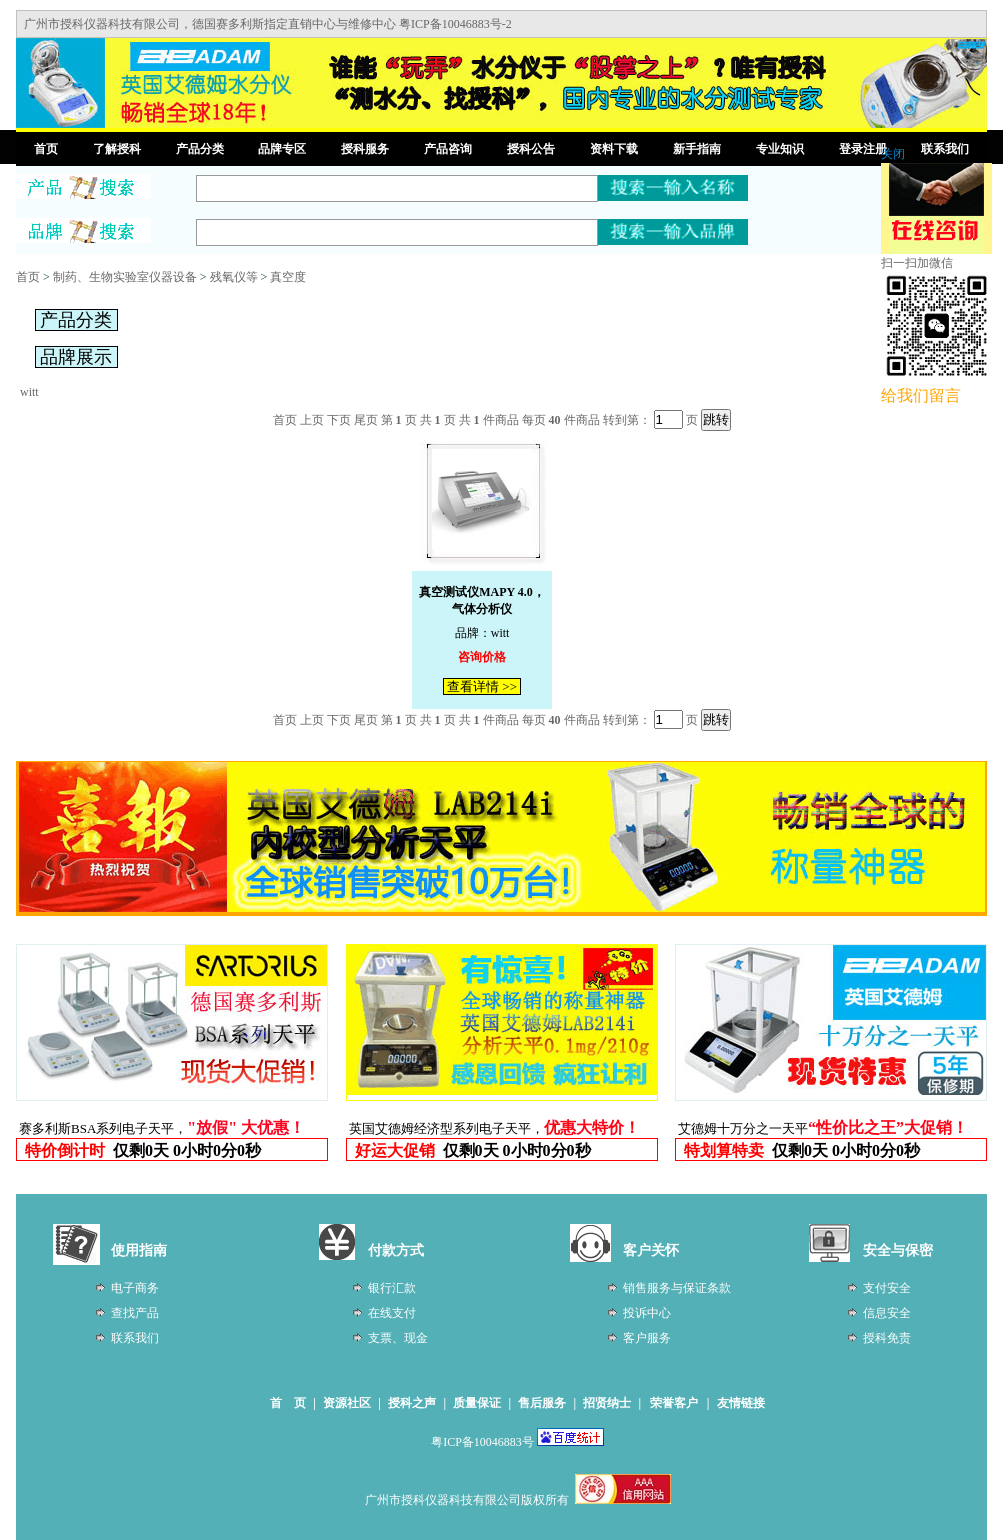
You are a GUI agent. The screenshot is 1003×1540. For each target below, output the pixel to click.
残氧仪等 (234, 277)
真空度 (288, 277)
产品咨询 (448, 149)
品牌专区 (282, 149)
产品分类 (200, 149)
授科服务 (365, 149)
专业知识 (780, 149)
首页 (46, 149)
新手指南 (697, 149)
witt (29, 392)
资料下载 (614, 149)
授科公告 (531, 149)
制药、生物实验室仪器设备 (125, 277)
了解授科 (117, 149)
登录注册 (863, 149)
